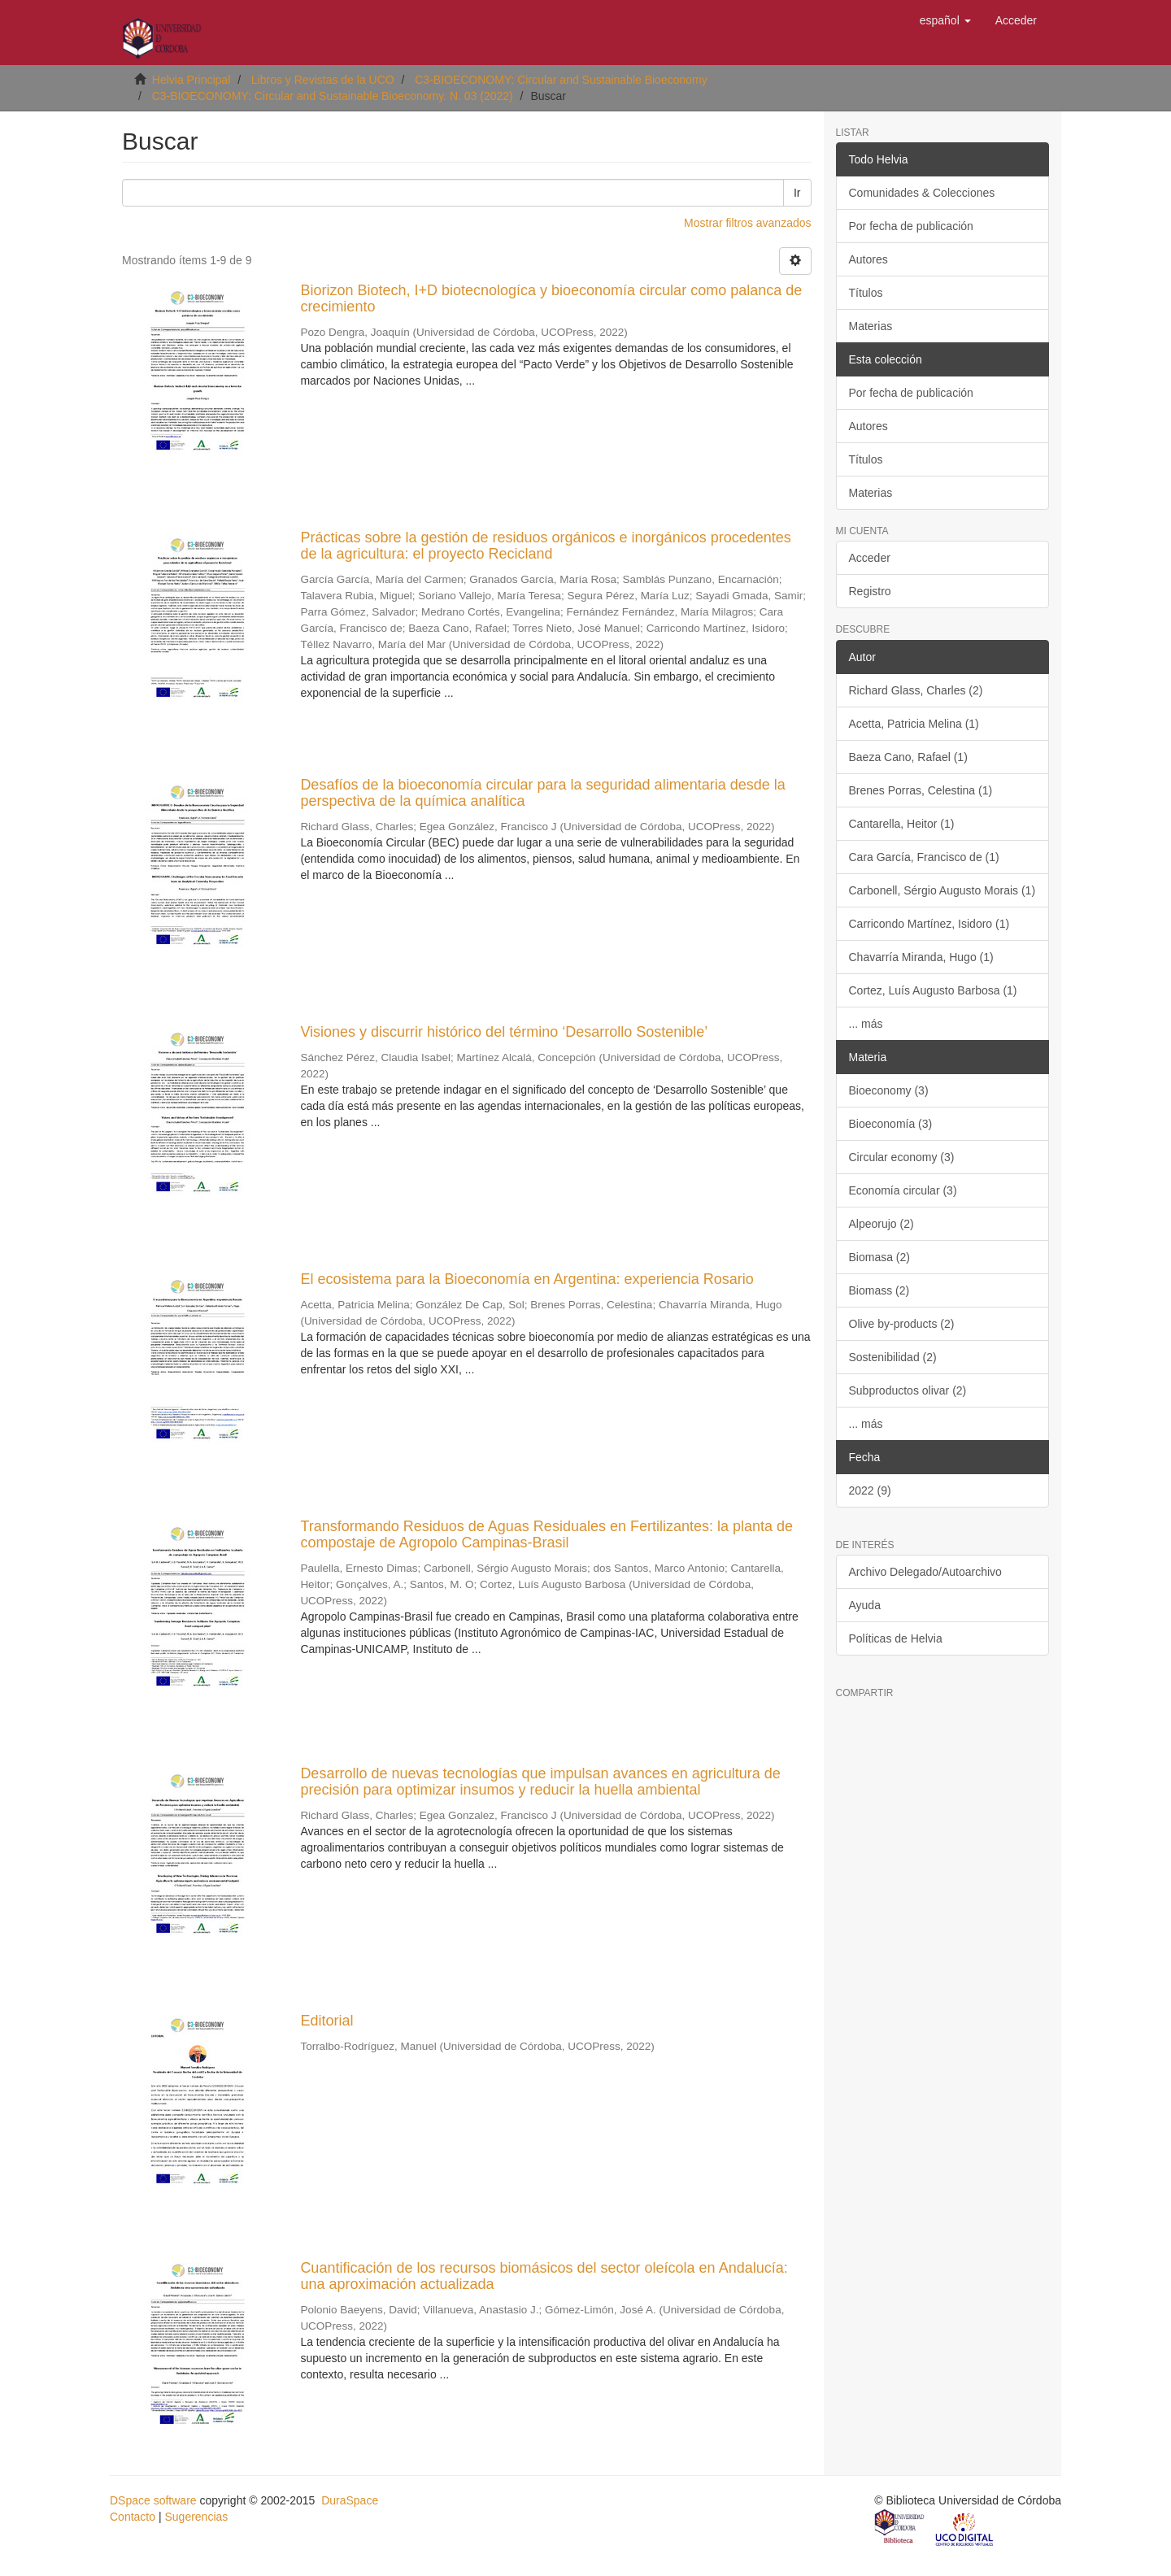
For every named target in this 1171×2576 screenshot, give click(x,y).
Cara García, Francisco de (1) (924, 857)
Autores (868, 259)
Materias (871, 326)
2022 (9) (870, 1490)
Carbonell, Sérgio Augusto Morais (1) (942, 890)
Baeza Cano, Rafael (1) (908, 757)
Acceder (869, 557)
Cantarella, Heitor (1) (902, 823)
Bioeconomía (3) (891, 1123)
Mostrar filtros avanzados (747, 222)
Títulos (866, 292)
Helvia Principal (191, 79)
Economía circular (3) (903, 1190)
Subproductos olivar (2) (908, 1390)
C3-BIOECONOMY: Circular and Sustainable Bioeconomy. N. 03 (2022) (332, 95)
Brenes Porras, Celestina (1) (921, 790)
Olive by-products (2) (902, 1323)
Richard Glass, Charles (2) (916, 690)
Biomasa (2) (879, 1257)
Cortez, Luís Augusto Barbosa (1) (933, 990)
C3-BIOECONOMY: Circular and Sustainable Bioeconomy (561, 79)
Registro (870, 591)
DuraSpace (349, 2500)
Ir (797, 192)
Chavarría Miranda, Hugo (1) (921, 957)
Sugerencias (196, 2516)
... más (866, 1023)
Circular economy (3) (902, 1157)
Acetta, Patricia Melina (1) (914, 723)
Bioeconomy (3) (889, 1090)
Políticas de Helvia (895, 1638)
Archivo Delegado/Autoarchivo (925, 1571)
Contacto (132, 2516)
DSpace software (153, 2500)
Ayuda (865, 1605)
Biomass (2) (879, 1290)
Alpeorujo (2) (881, 1223)
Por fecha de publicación (911, 226)
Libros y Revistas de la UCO (322, 79)
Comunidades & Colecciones (922, 192)
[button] (945, 20)
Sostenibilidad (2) (893, 1357)
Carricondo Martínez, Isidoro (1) (929, 923)
